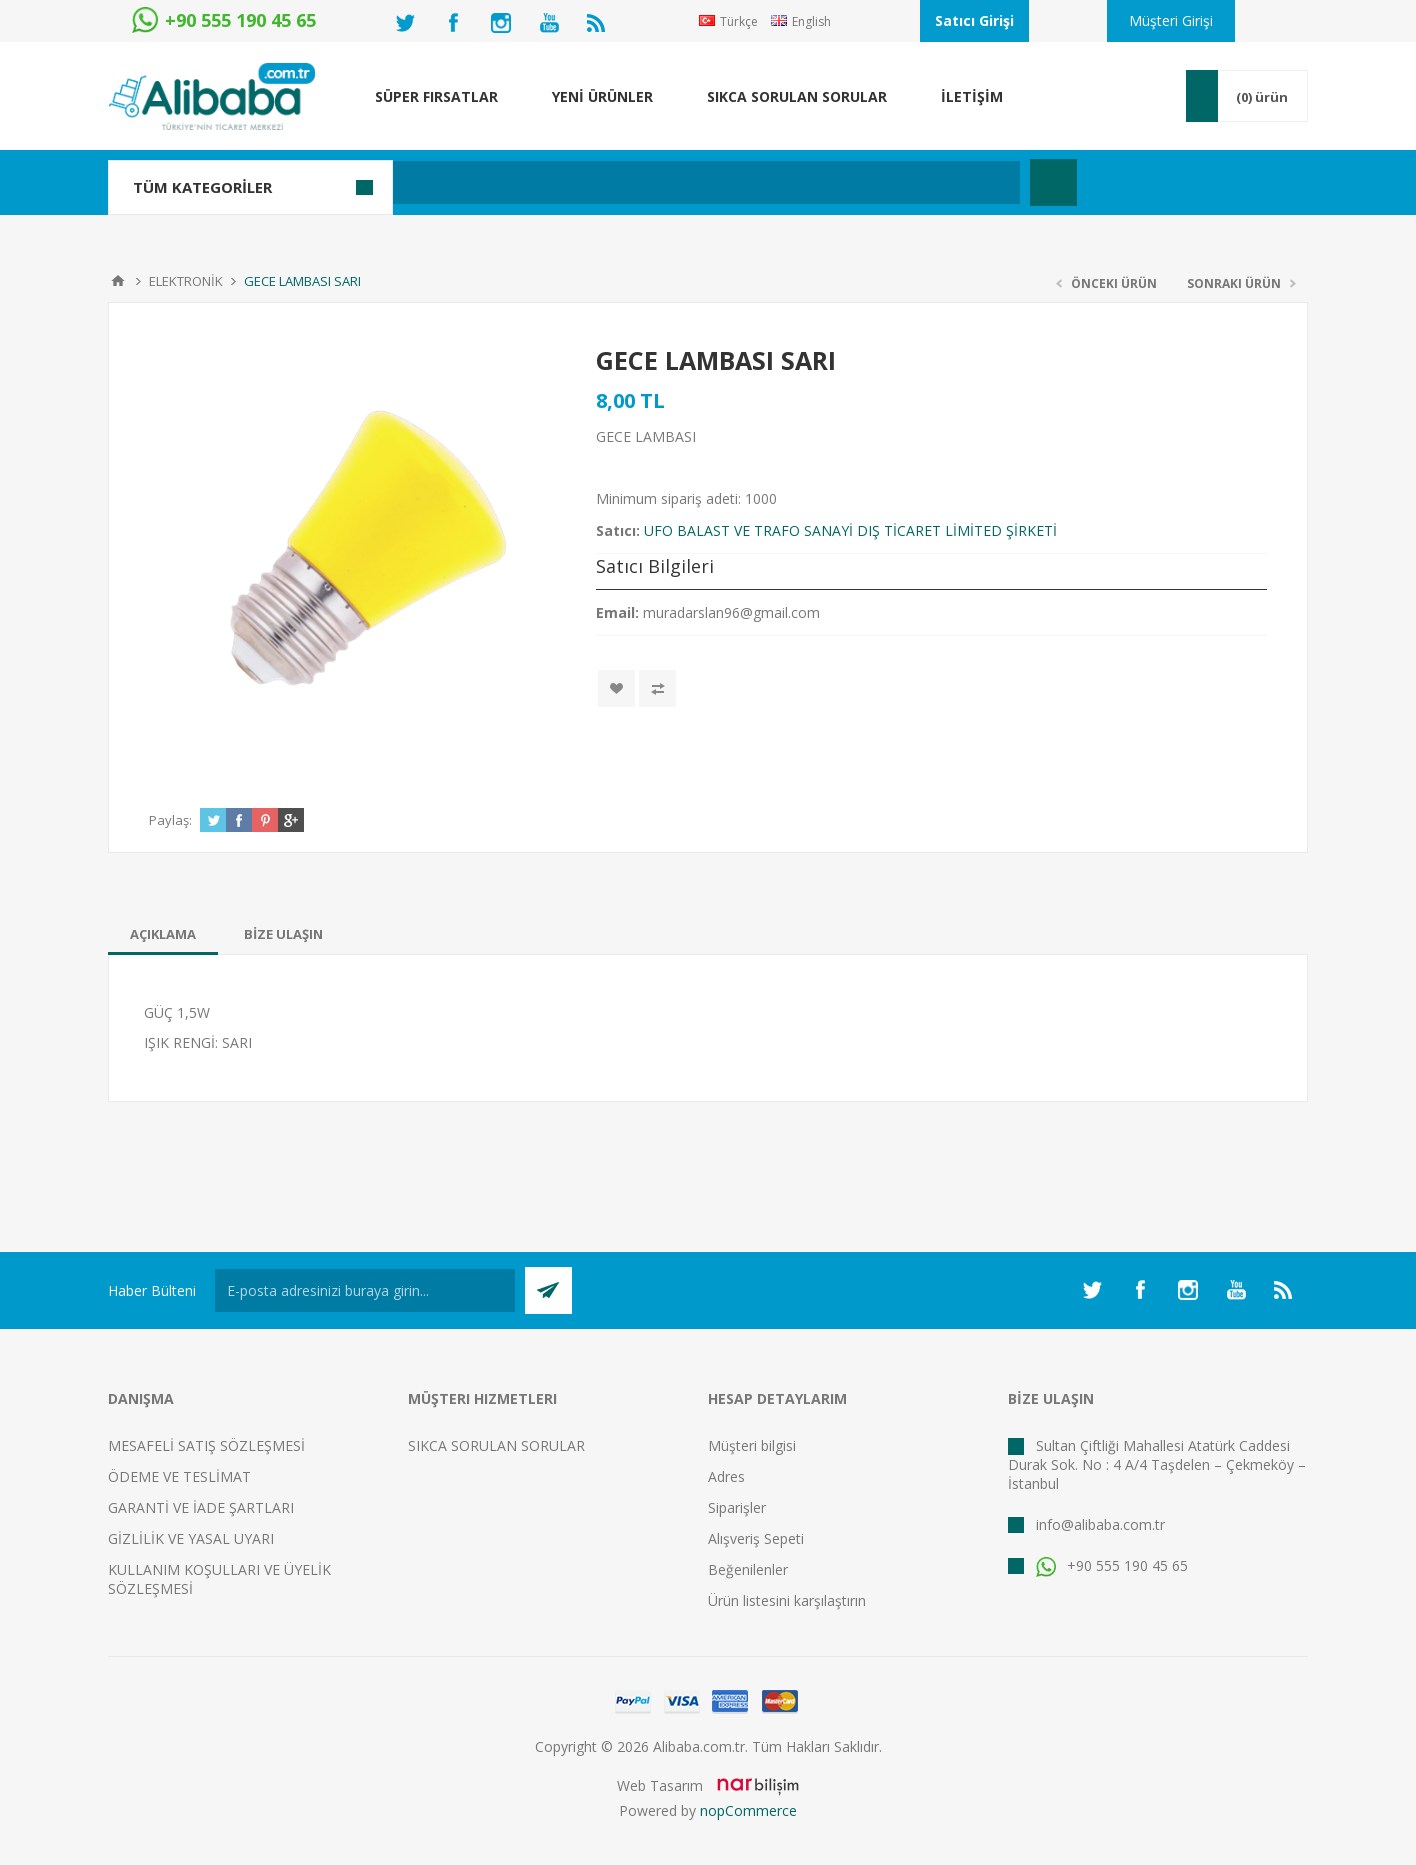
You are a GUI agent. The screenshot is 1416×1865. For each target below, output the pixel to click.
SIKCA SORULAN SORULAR (496, 1445)
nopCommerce (748, 1810)
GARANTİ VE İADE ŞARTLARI (201, 1507)
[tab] (163, 934)
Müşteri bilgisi (752, 1445)
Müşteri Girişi (1171, 20)
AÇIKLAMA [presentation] (163, 934)
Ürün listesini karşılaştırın (787, 1600)
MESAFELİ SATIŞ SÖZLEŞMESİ (206, 1445)
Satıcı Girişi (974, 20)
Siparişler (737, 1507)
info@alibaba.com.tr (1100, 1524)
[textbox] (602, 182)
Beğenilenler (748, 1569)
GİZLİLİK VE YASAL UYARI (191, 1538)
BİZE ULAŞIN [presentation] (283, 934)
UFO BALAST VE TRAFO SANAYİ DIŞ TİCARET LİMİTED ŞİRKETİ (850, 530)
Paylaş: (170, 820)
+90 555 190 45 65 (1112, 1565)
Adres (726, 1476)
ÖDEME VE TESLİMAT (179, 1476)
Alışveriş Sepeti (756, 1538)
